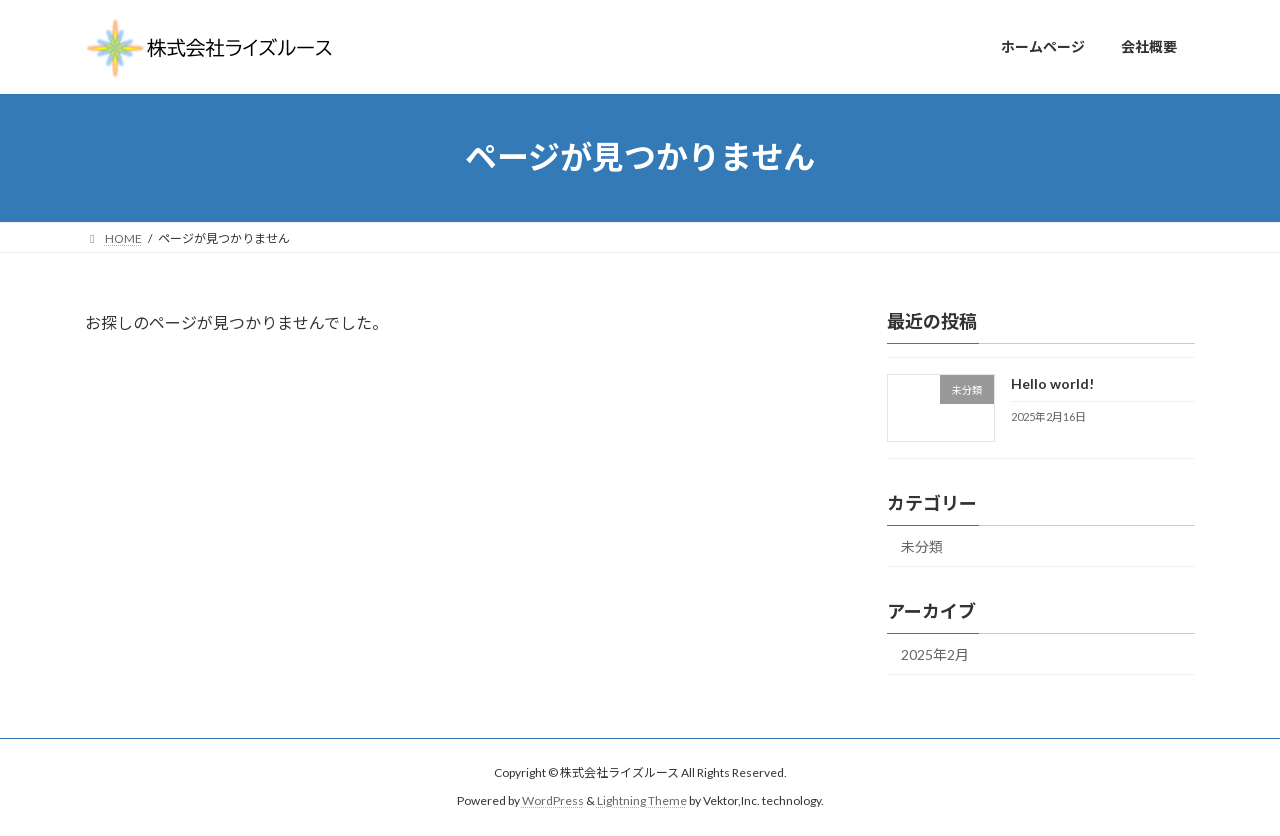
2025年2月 (935, 654)
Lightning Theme (642, 801)
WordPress (553, 801)
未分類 (922, 546)
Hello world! (1052, 383)
